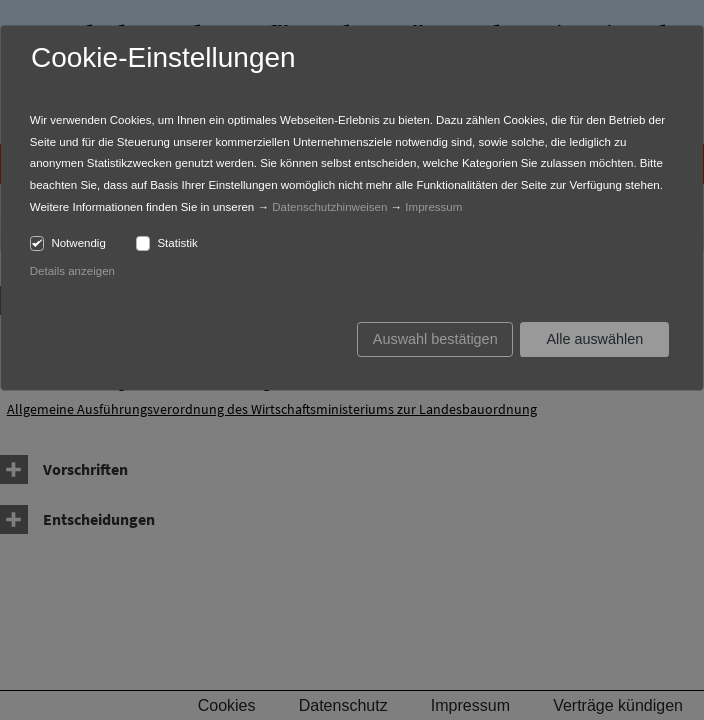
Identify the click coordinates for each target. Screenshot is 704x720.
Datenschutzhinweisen (329, 207)
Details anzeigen (72, 271)
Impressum (433, 207)
